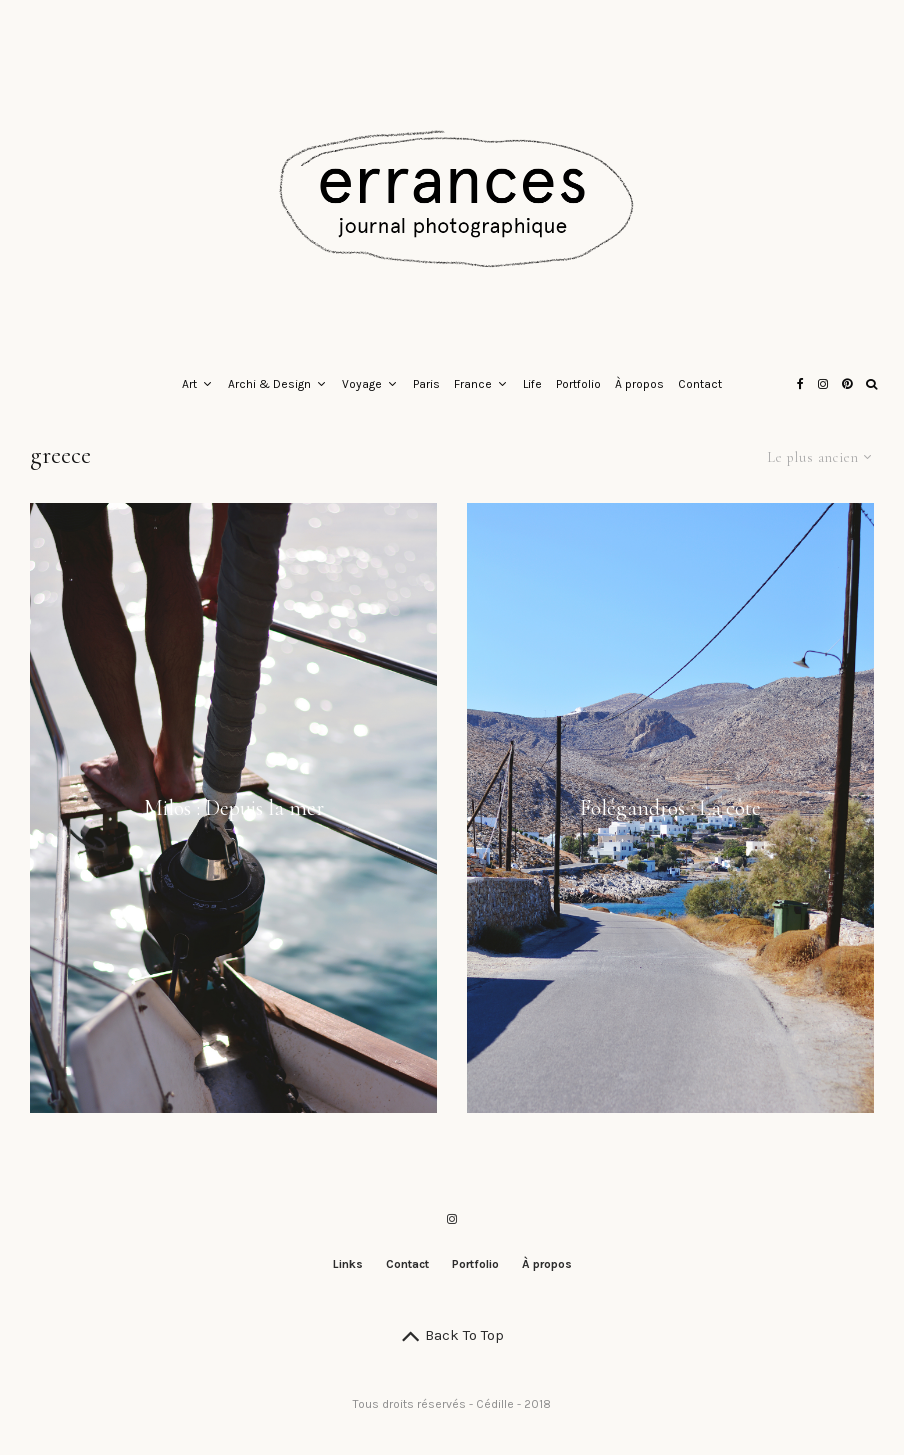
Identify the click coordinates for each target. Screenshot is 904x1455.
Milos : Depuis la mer (234, 808)
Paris (426, 384)
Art (189, 384)
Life (532, 384)
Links (348, 1264)
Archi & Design (269, 384)
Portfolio (578, 384)
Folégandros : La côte (670, 808)
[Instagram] (823, 385)
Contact (700, 384)
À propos (639, 384)
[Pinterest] (847, 385)
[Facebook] (800, 385)
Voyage (362, 384)
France (473, 384)
